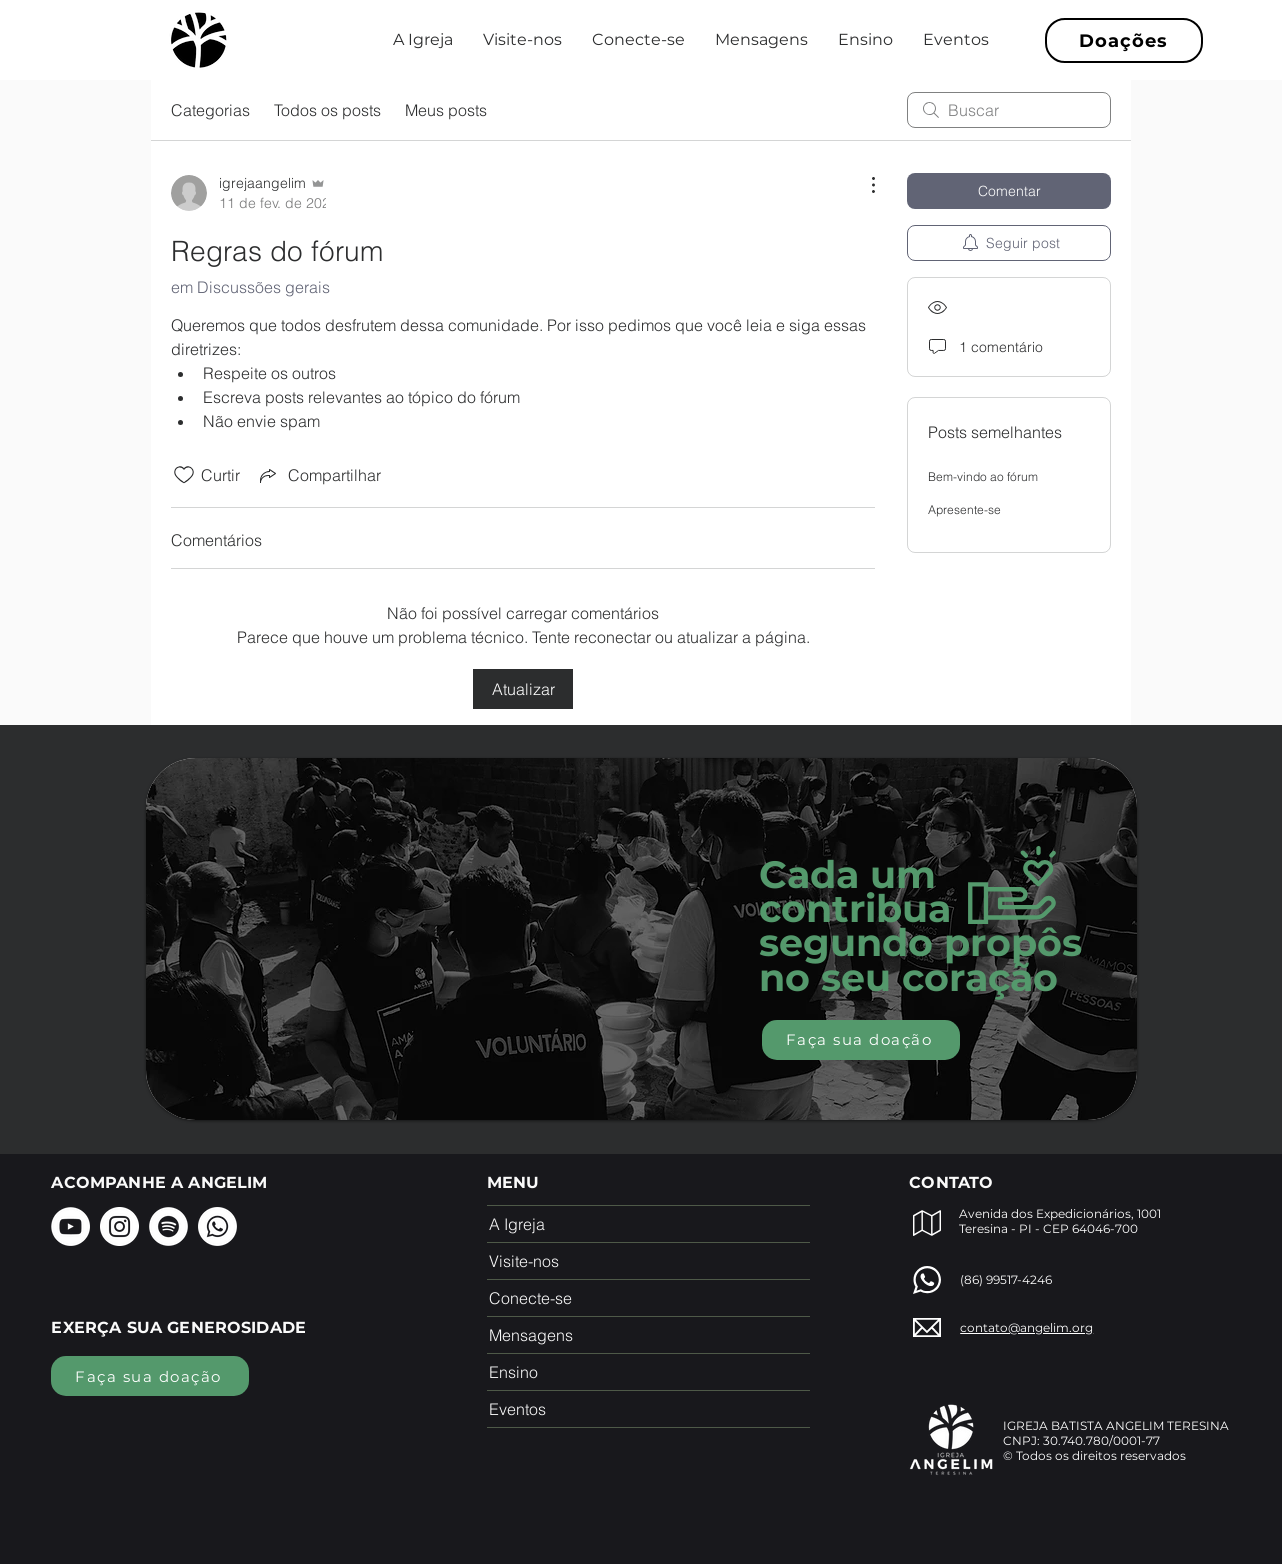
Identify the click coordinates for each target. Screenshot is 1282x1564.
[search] (1009, 110)
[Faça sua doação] (861, 1040)
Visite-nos (524, 1261)
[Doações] (1124, 40)
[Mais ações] (863, 185)
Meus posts (446, 110)
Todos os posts (327, 110)
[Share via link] (318, 475)
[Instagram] (119, 1226)
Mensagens (531, 1335)
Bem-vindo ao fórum (983, 476)
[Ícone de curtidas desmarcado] (184, 475)
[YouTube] (70, 1226)
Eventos (517, 1409)
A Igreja (517, 1224)
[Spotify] (168, 1226)
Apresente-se (964, 509)
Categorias (210, 110)
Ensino (513, 1372)
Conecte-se (530, 1298)
